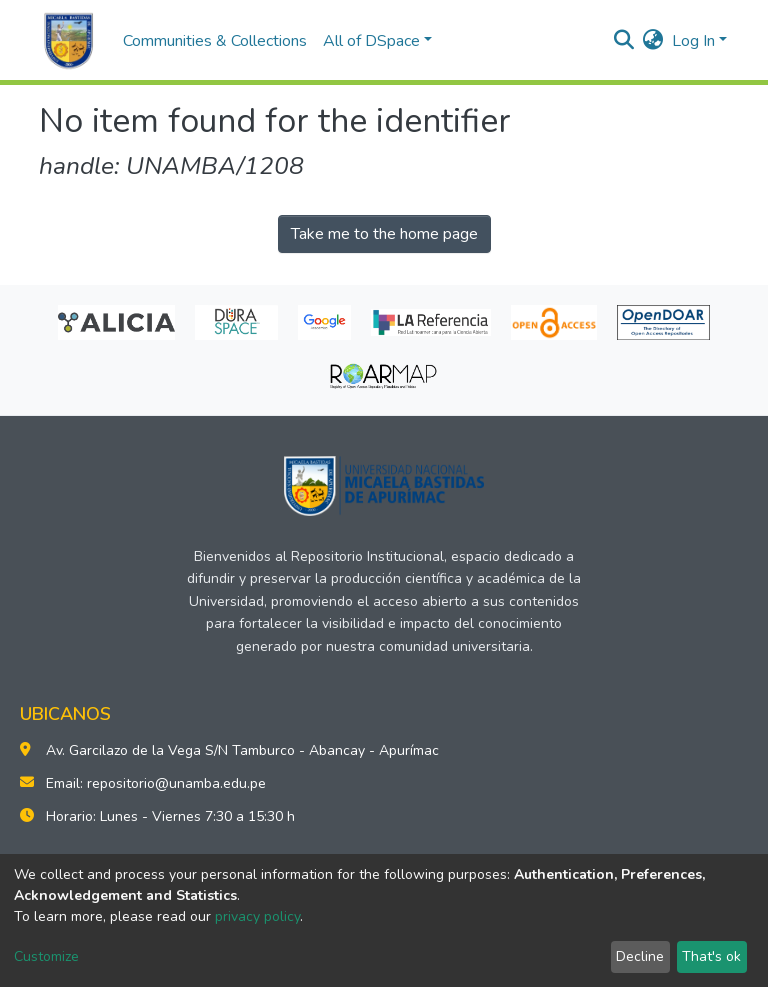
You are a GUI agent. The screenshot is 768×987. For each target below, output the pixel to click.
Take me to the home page (384, 234)
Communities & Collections (215, 41)
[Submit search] (624, 41)
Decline (640, 956)
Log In (693, 41)
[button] (653, 41)
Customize (46, 956)
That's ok (711, 956)
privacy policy (257, 916)
